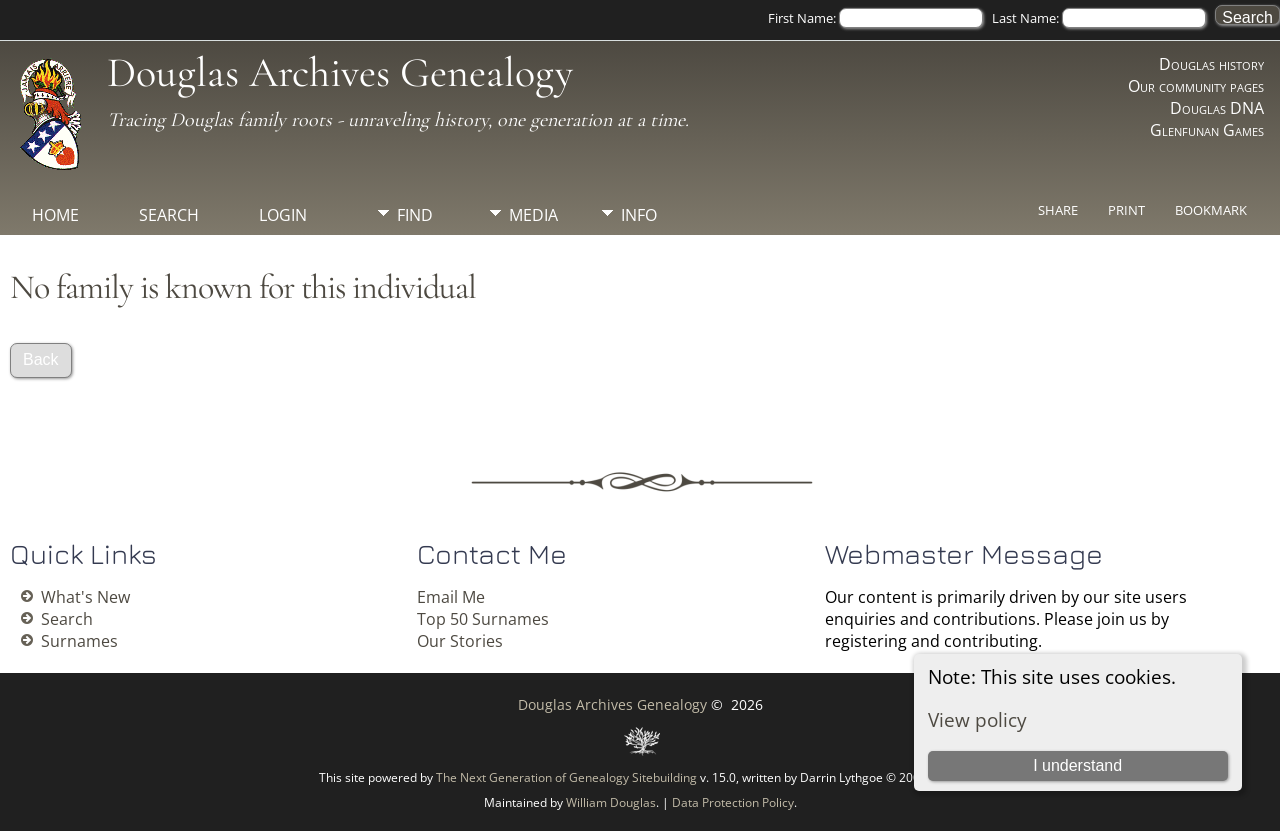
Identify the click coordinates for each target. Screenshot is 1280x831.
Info (639, 215)
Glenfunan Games (1207, 130)
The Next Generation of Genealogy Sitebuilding (566, 777)
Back (41, 359)
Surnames (79, 641)
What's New (85, 597)
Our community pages (1196, 86)
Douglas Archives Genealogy (340, 72)
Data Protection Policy (733, 802)
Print (1126, 210)
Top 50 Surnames (483, 619)
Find (415, 215)
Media (533, 215)
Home (55, 215)
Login (283, 215)
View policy (977, 719)
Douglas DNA (1217, 108)
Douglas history (1211, 64)
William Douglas (611, 802)
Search (169, 215)
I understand (1077, 765)
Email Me (451, 597)
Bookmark (1211, 210)
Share (1058, 210)
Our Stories (460, 641)
